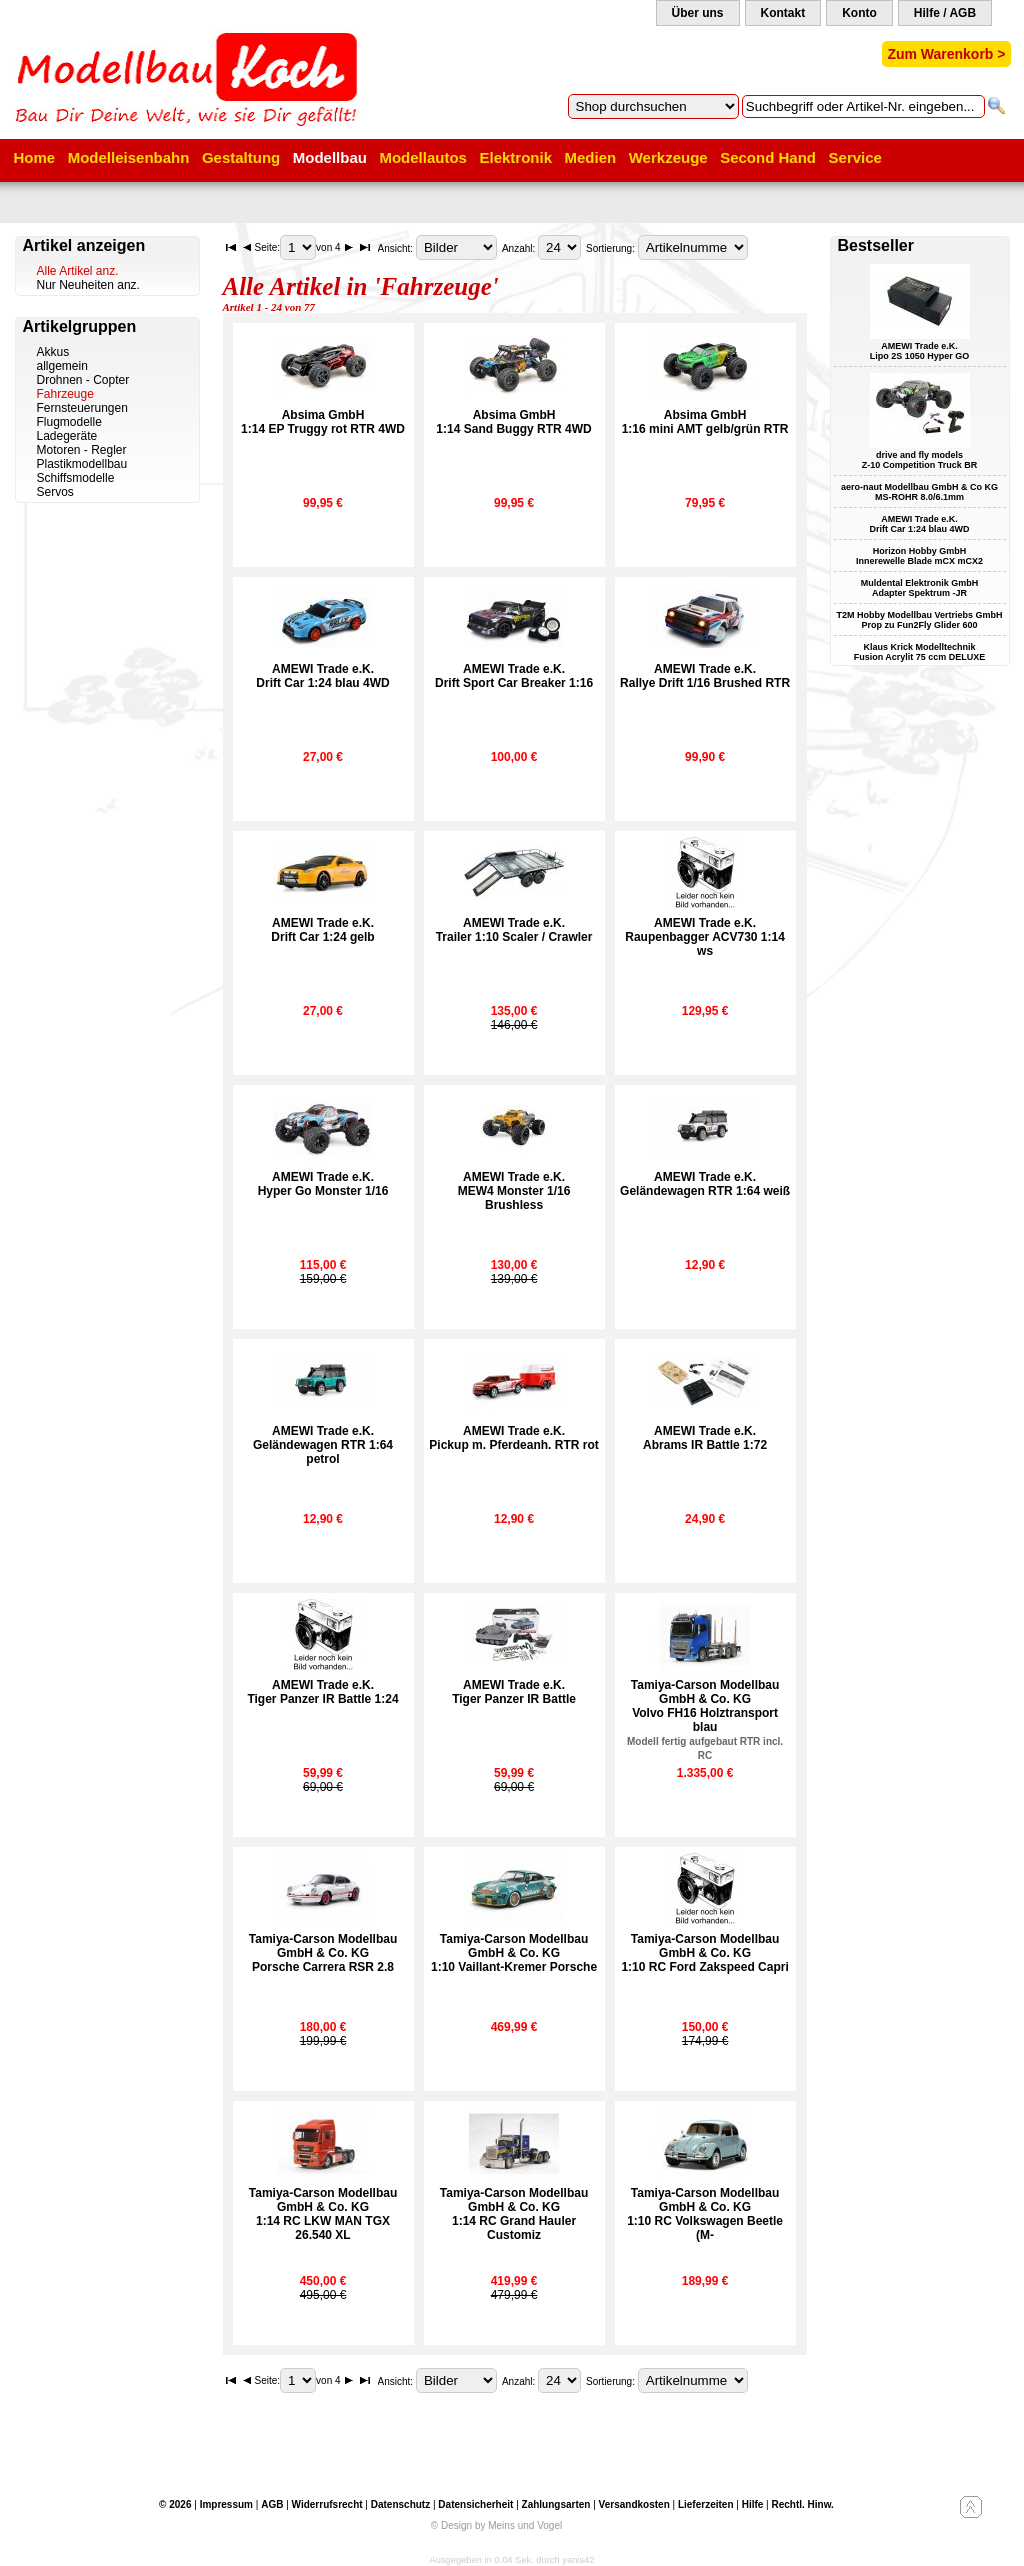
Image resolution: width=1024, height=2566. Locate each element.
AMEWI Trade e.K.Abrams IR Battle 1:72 (705, 1438)
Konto (859, 13)
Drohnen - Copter (83, 380)
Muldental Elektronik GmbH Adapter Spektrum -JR (920, 588)
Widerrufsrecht (327, 2504)
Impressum (226, 2504)
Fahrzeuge (65, 394)
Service (855, 157)
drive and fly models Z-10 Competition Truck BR (920, 460)
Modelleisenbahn (129, 157)
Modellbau (330, 157)
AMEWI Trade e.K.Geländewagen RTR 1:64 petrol (323, 1445)
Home (35, 157)
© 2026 (175, 2504)
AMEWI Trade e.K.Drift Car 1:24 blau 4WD (322, 676)
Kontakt (783, 13)
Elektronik (515, 157)
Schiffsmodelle (76, 478)
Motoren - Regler (82, 450)
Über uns (698, 13)
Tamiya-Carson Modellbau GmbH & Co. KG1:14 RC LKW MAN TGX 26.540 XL (323, 2214)
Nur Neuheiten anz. (88, 285)
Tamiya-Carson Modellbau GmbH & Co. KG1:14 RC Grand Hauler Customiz (514, 2214)
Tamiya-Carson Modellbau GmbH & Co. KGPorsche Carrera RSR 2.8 (323, 1953)
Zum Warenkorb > (946, 54)
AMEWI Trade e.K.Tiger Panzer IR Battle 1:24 (322, 1692)
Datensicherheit (475, 2504)
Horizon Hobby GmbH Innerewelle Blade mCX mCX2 (919, 556)
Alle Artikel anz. (78, 271)
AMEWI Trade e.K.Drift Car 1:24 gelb (322, 930)
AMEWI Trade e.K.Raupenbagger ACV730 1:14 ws (705, 937)
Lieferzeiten (706, 2504)
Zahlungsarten (556, 2504)
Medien (591, 157)
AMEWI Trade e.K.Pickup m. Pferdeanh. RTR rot (513, 1438)
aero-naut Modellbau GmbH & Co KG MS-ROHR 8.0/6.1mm (919, 492)
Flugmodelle (69, 422)
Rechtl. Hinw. (802, 2504)
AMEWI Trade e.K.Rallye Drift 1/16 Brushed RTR (705, 676)
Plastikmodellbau (82, 464)
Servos (55, 492)
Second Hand (768, 157)
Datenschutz (400, 2504)
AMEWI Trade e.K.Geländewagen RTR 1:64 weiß (705, 1184)
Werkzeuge (668, 157)
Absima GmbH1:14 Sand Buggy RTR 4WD (513, 422)
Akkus (53, 352)
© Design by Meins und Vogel (496, 2525)
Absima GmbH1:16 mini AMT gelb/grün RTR (705, 422)
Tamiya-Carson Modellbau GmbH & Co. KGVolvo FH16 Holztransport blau (705, 1719)
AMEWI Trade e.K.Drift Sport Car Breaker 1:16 (514, 676)
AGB (272, 2504)
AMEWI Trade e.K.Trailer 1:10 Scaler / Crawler (514, 930)
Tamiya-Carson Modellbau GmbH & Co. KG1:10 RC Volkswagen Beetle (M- (705, 2214)
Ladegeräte (67, 436)
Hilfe (753, 2504)
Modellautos (423, 157)
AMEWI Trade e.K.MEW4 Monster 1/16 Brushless (514, 1191)
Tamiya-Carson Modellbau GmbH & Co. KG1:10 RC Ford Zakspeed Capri (704, 1953)
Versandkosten (634, 2504)
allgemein (62, 366)
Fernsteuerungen (82, 408)
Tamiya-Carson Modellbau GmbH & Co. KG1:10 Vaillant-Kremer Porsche (514, 1953)
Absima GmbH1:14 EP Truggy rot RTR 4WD (323, 422)
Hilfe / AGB (945, 13)
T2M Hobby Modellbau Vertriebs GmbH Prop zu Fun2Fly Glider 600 (919, 620)
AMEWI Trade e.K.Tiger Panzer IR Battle (514, 1692)
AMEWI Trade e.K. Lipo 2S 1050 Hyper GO (920, 351)
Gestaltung (241, 157)
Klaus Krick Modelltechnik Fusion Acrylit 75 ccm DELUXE (920, 652)
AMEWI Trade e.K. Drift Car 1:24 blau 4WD (919, 524)
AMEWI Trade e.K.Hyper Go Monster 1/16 (323, 1184)
